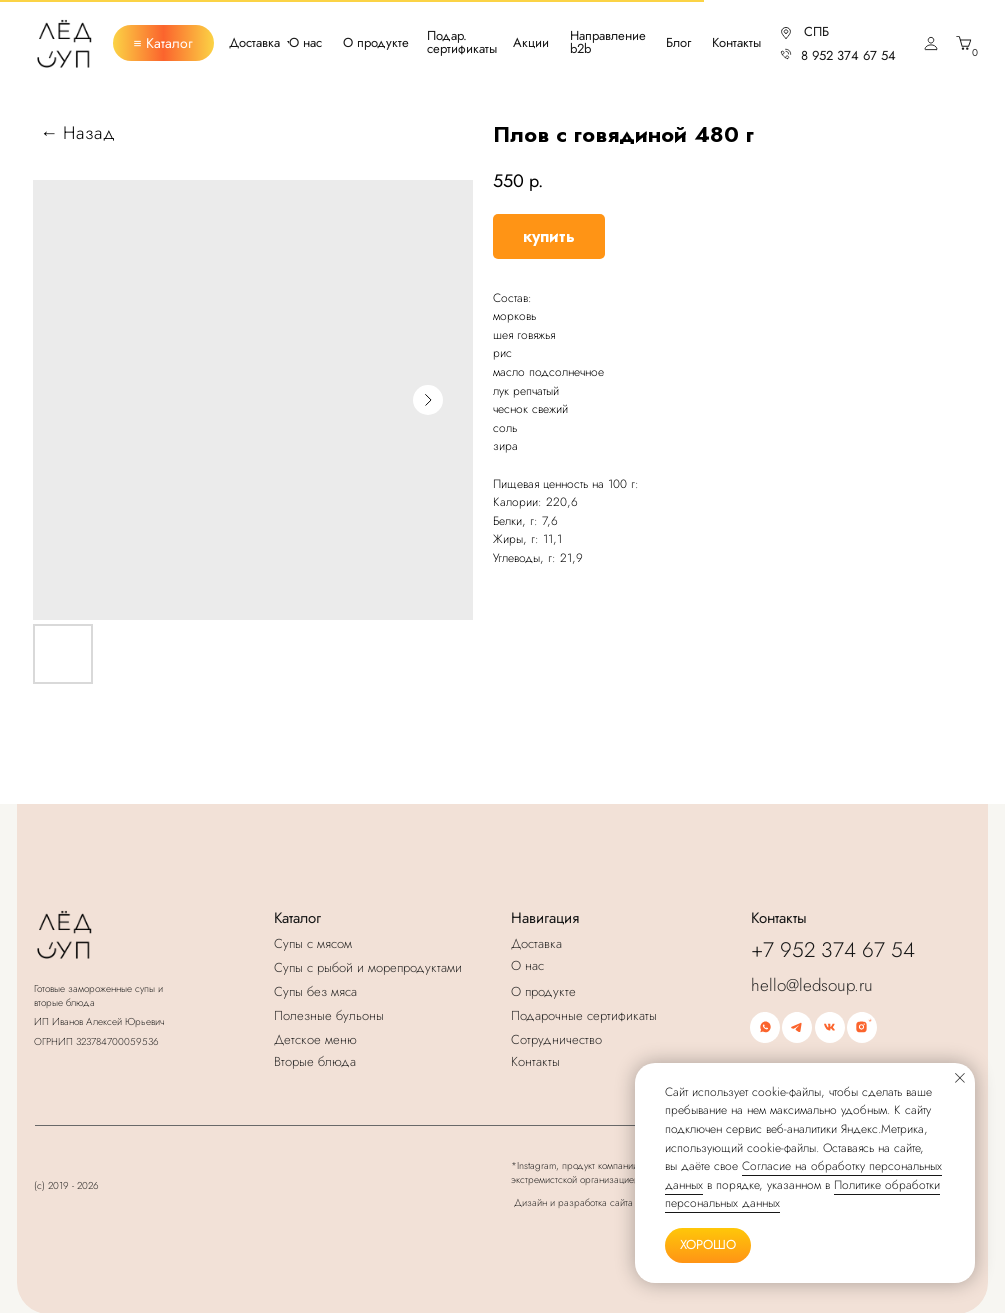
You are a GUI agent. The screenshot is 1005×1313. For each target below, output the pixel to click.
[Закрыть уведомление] (960, 1078)
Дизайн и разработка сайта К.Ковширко (601, 1202)
